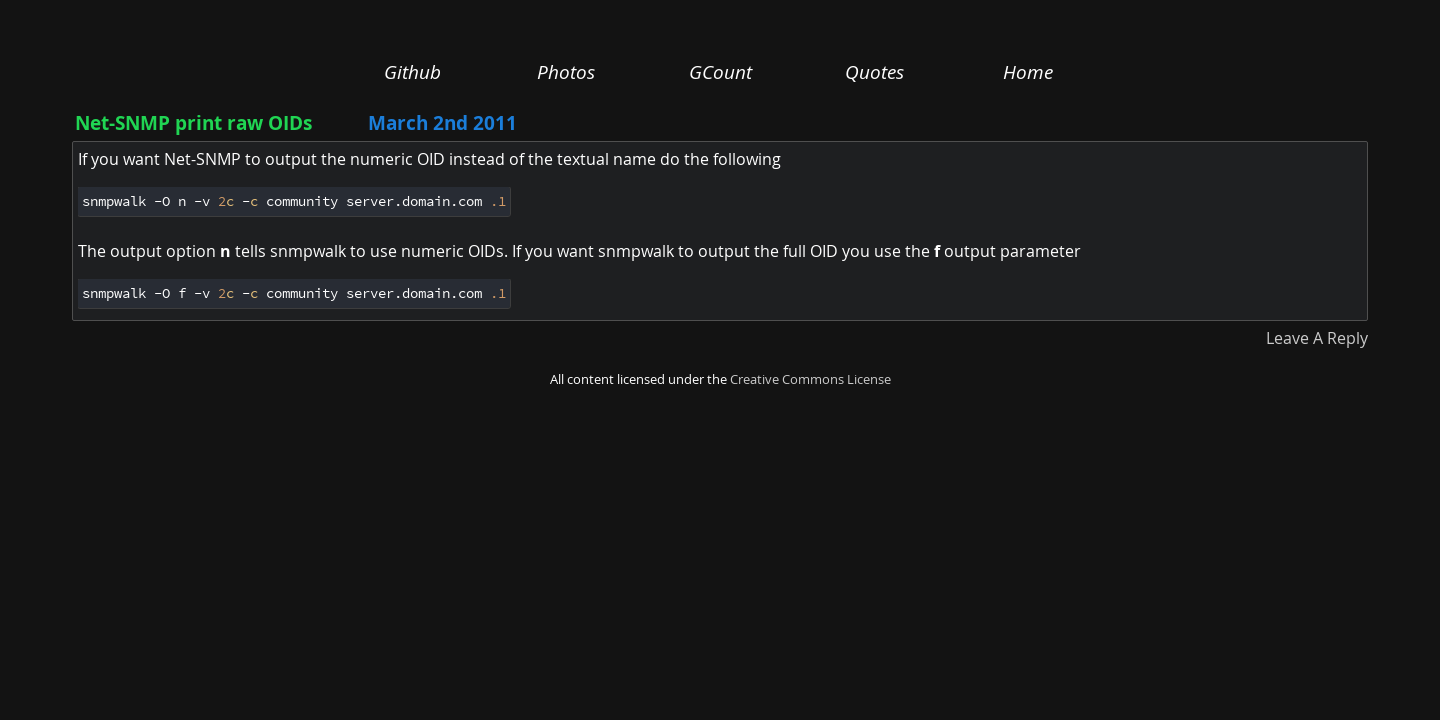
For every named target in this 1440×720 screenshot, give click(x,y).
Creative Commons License (810, 379)
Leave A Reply (1317, 338)
